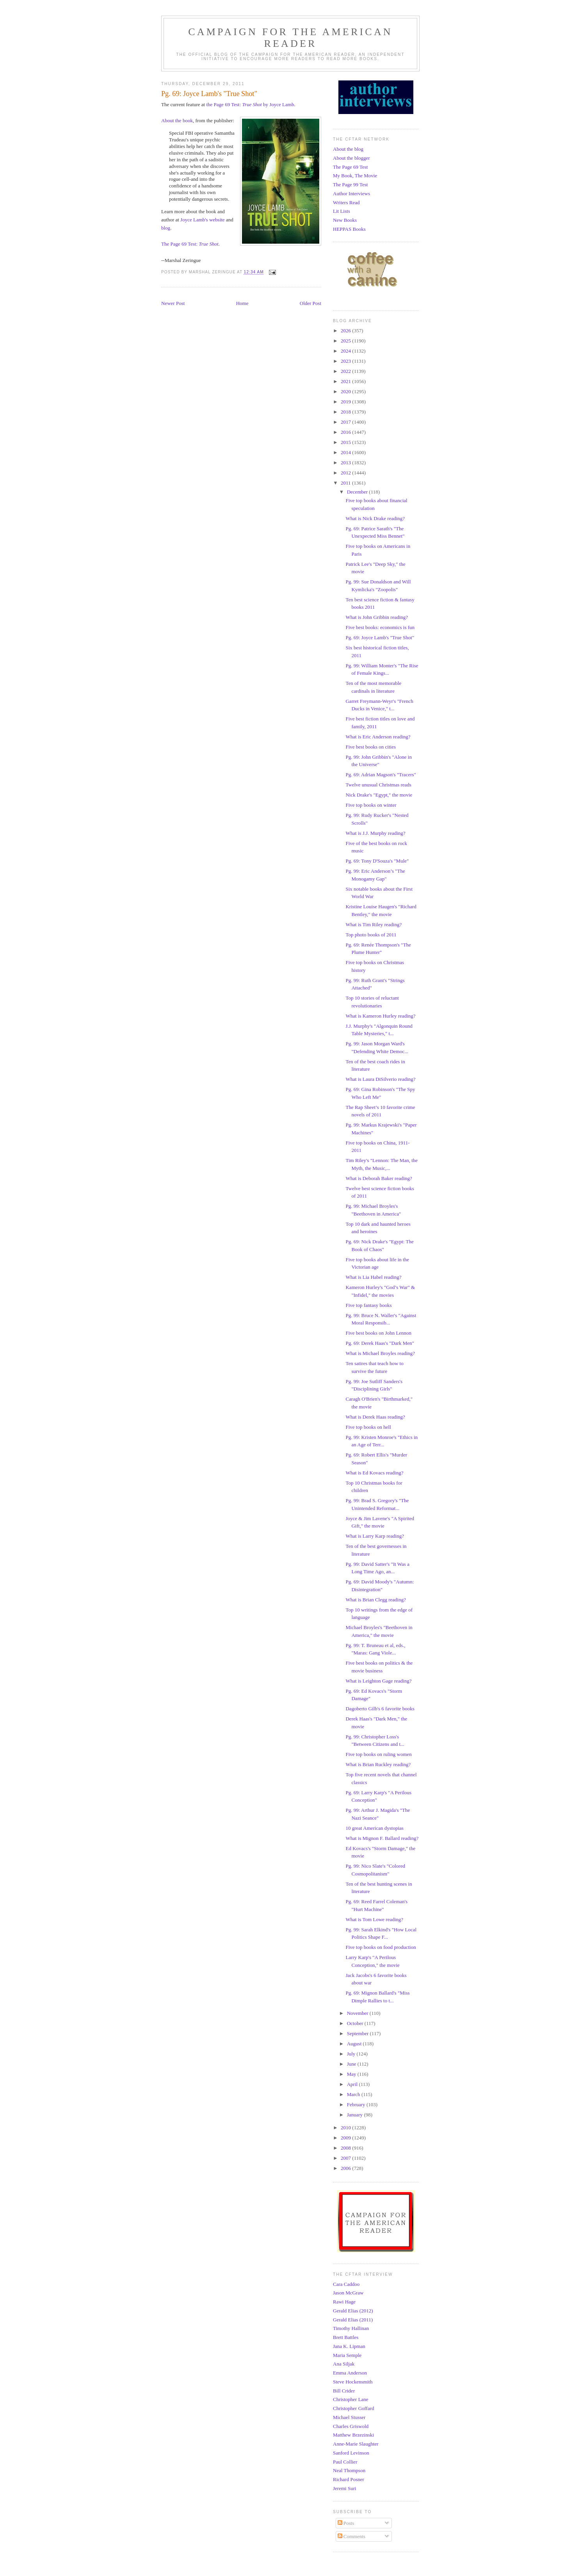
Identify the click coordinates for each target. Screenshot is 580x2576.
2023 (346, 361)
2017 (346, 422)
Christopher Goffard (353, 2408)
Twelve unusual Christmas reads (378, 785)
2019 (346, 402)
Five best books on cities (370, 747)
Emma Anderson (350, 2373)
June (352, 2064)
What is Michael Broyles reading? (380, 1353)
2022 (346, 371)
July (352, 2054)
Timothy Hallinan (351, 2328)
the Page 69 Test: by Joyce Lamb (250, 104)
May (352, 2074)
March (354, 2094)
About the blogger (351, 158)
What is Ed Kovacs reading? (374, 1473)
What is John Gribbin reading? (376, 617)
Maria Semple (347, 2355)
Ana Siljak (343, 2364)
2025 (346, 341)
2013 (346, 462)
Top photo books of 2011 (370, 935)
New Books (345, 220)
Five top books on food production (380, 1947)
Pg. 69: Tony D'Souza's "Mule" (377, 861)
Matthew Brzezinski (353, 2435)
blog (165, 228)
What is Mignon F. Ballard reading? (381, 1838)
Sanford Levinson (351, 2453)
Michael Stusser (349, 2417)
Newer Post (173, 303)
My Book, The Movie (355, 175)
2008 (346, 2148)
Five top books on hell (368, 1427)
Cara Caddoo (346, 2284)
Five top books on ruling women (378, 1754)
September (358, 2033)
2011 (346, 483)
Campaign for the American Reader (290, 37)
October (356, 2023)
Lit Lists (341, 211)
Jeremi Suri (344, 2488)
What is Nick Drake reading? (375, 518)
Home (242, 303)
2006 (346, 2168)
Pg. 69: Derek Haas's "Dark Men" (379, 1343)
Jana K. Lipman (349, 2346)
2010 (346, 2127)
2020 (346, 391)
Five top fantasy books (368, 1305)
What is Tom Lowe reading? (374, 1919)
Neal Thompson (349, 2470)
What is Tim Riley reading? (373, 924)
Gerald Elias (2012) (353, 2311)
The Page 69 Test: (190, 244)
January (355, 2115)
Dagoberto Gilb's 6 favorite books (379, 1708)
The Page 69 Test (350, 167)
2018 (346, 412)
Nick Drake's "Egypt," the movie (378, 795)
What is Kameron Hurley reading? (380, 1016)
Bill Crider (344, 2391)
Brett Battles (345, 2337)
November (358, 2013)
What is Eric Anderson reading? (377, 737)
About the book (177, 120)
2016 (346, 432)
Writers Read (346, 202)
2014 (346, 452)
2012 (346, 473)
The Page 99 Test (350, 184)
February (357, 2104)
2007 (346, 2158)
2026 (346, 330)
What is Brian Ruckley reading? (378, 1764)
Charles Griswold (350, 2426)
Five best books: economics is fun (380, 627)
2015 (346, 442)
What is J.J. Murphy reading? (375, 833)
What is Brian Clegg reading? (375, 1600)
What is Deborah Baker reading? (378, 1178)
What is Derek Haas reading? (375, 1417)
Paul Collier (345, 2462)
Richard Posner (348, 2479)
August (355, 2044)
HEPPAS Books (349, 229)
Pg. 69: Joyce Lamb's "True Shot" (379, 637)
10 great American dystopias (374, 1828)
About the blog (348, 149)
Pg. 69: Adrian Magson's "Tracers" (380, 774)
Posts (346, 2523)
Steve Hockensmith (352, 2382)
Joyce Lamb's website (202, 220)
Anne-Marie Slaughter (356, 2444)
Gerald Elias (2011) (353, 2320)
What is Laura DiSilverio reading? (380, 1079)
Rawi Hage (344, 2302)
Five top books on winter (370, 805)
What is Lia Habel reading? (373, 1277)
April (353, 2084)
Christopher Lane (350, 2399)
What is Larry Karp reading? (374, 1536)
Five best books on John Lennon (378, 1333)
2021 (346, 381)
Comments (352, 2536)
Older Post (310, 303)
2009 (346, 2138)
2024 (346, 351)
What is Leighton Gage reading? (378, 1681)
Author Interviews (351, 193)
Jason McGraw (348, 2293)
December (358, 492)
